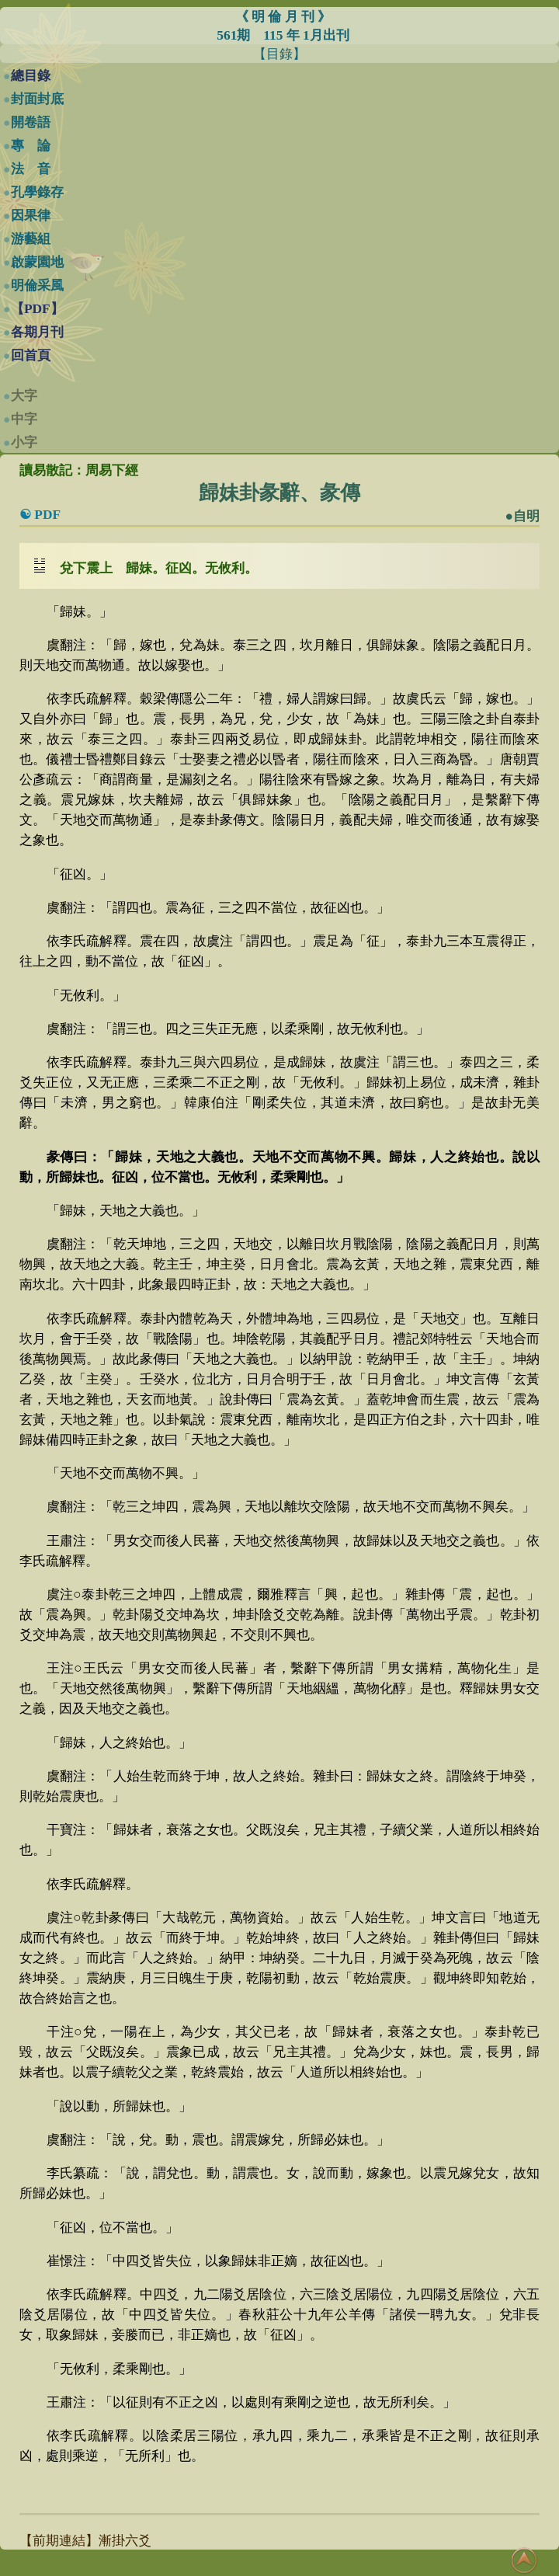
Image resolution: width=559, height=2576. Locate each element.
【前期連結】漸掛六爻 (85, 2540)
